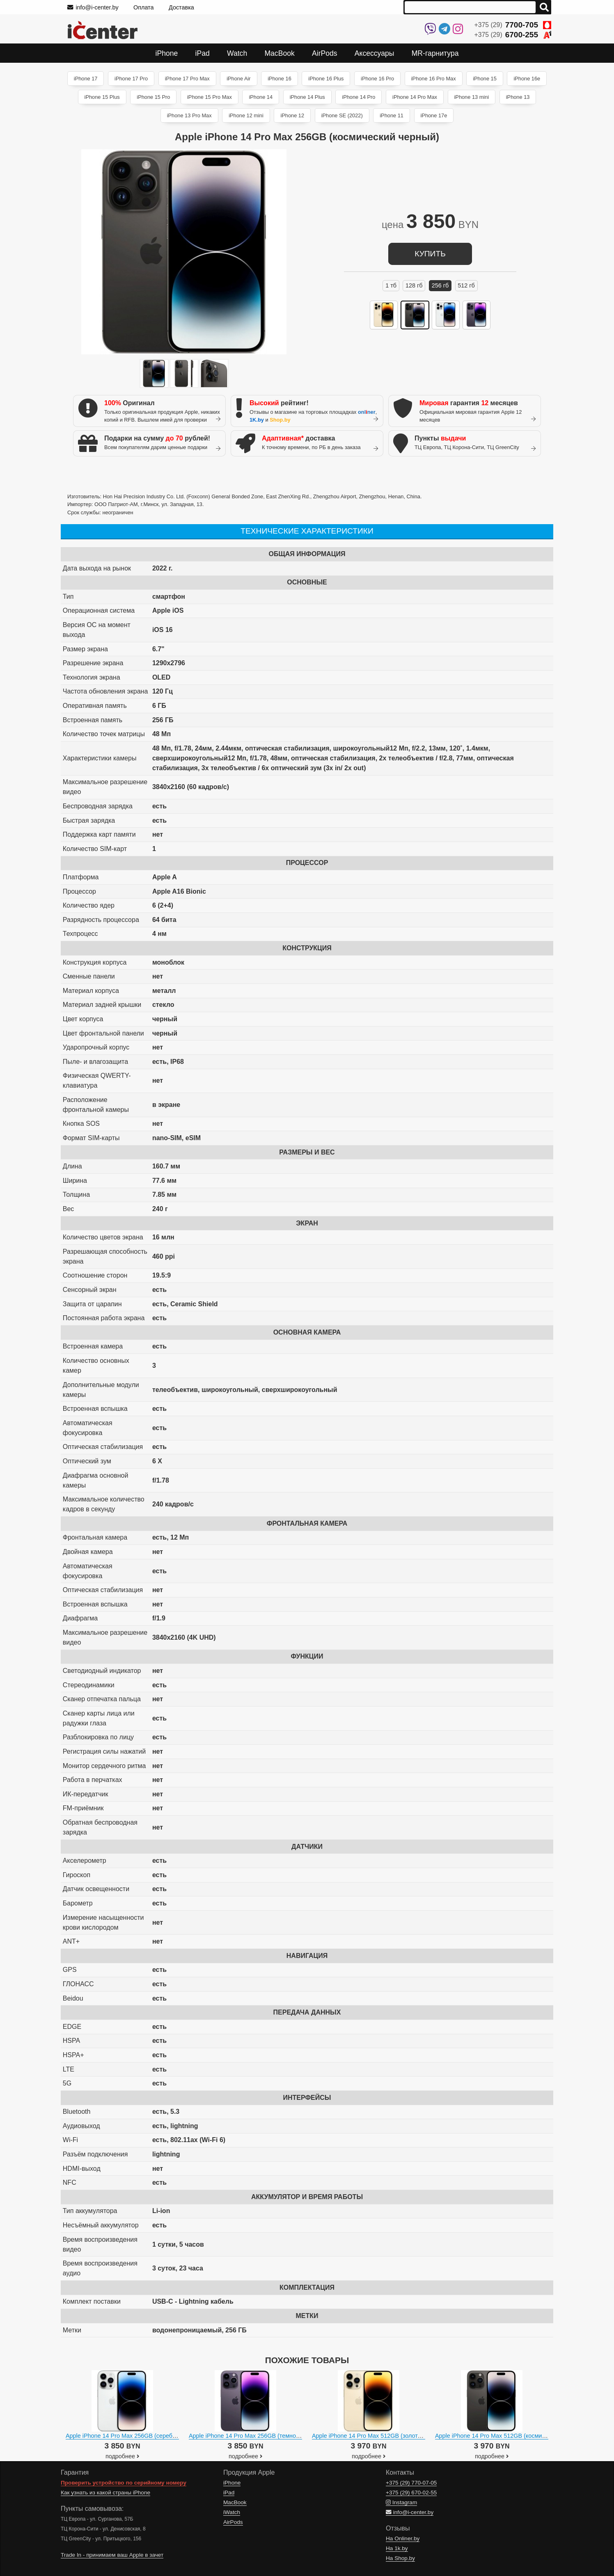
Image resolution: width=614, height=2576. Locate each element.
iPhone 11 (391, 115)
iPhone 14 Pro (358, 97)
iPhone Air (238, 78)
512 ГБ (466, 285)
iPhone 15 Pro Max (209, 97)
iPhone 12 (292, 115)
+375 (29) (513, 25)
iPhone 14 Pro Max (414, 97)
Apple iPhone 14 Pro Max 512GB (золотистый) (374, 2435)
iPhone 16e (526, 78)
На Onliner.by (402, 2538)
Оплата (143, 7)
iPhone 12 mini (246, 115)
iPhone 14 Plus (307, 97)
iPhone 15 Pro (153, 97)
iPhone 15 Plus (102, 97)
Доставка (181, 7)
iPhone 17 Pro (131, 78)
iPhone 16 (279, 78)
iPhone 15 (485, 78)
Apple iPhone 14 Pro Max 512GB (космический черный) (509, 2435)
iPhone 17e (434, 115)
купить (430, 253)
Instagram (401, 2502)
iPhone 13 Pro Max (189, 115)
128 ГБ (414, 285)
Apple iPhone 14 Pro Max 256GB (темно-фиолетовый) (261, 2435)
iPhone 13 (518, 97)
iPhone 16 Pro (377, 78)
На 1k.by (397, 2548)
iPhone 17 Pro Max (187, 78)
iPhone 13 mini (471, 97)
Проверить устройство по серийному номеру (123, 2483)
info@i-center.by (93, 7)
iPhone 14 (261, 97)
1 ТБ (390, 285)
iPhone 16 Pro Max (433, 78)
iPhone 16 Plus (326, 78)
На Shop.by (400, 2558)
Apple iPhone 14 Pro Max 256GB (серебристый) (130, 2435)
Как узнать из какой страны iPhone (105, 2492)
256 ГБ (440, 285)
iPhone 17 (86, 78)
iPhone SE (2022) (342, 115)
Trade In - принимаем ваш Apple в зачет (112, 2555)
